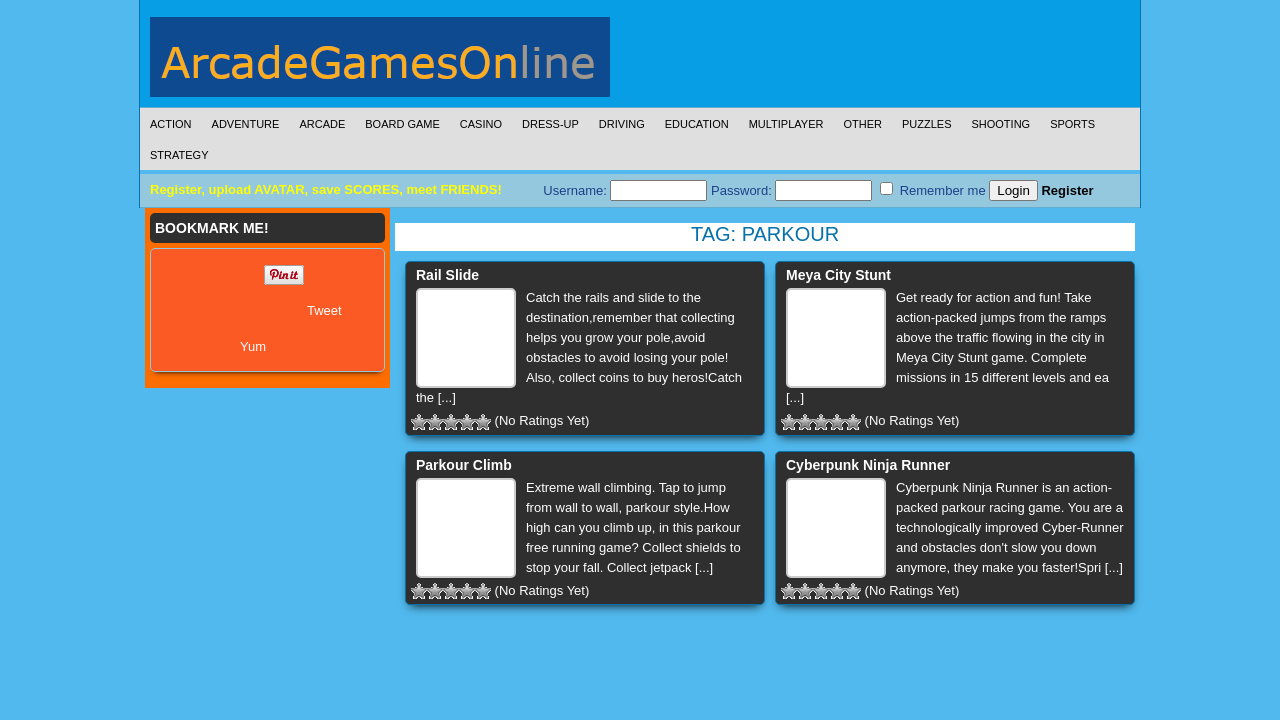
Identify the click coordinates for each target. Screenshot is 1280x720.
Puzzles (927, 124)
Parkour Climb (464, 465)
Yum (253, 346)
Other (862, 124)
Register (1067, 190)
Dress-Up (550, 124)
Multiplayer (786, 124)
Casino (481, 124)
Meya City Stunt (838, 275)
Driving (622, 124)
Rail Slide (447, 275)
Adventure (246, 124)
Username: (625, 190)
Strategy (179, 155)
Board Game (402, 124)
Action (171, 124)
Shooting (1000, 124)
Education (697, 124)
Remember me (933, 190)
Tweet (324, 310)
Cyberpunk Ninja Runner (868, 465)
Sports (1072, 124)
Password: (791, 190)
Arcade (322, 124)
